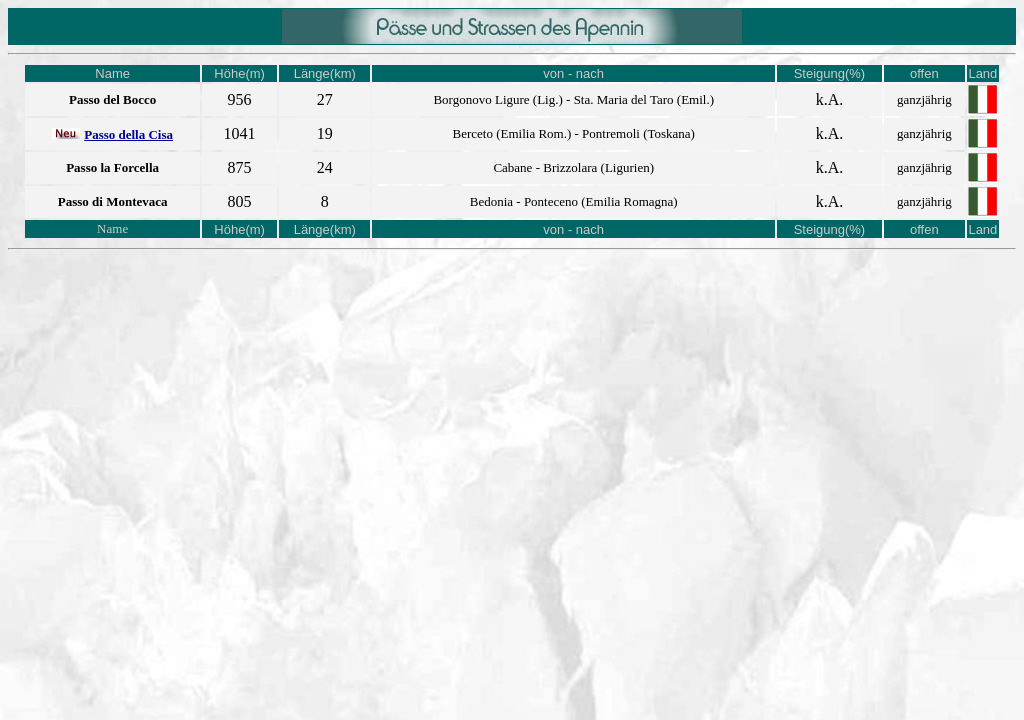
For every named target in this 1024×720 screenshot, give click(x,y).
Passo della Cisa (128, 134)
